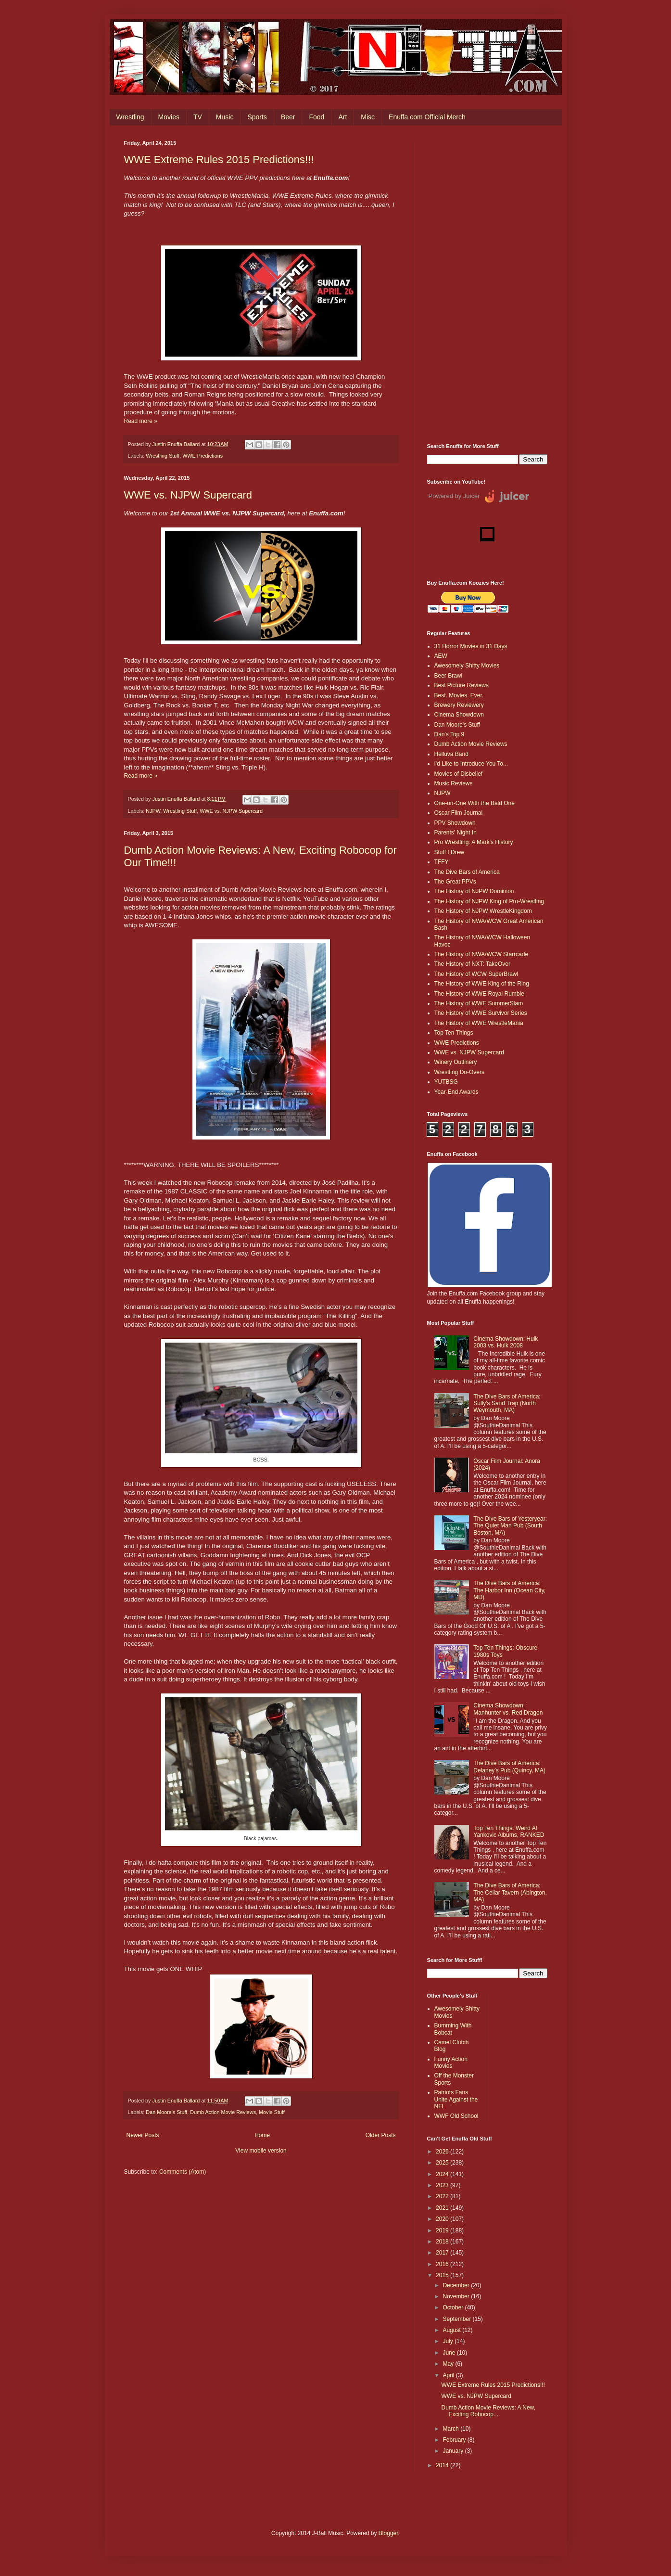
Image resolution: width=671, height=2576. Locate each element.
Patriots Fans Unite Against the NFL (456, 2099)
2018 (443, 2241)
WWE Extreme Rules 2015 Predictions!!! (219, 160)
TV (197, 117)
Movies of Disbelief (458, 773)
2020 (443, 2219)
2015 (443, 2275)
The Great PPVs (455, 881)
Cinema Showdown (459, 714)
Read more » (140, 421)
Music (225, 117)
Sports (256, 117)
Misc (368, 117)
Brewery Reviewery (459, 705)
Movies (168, 117)
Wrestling (130, 117)
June (449, 2352)
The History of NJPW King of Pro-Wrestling (489, 901)
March (451, 2428)
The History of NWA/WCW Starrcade (481, 954)
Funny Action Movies (451, 2062)
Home (262, 2135)
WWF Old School (456, 2116)
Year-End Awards (456, 1092)
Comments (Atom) (182, 2171)
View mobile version (261, 2150)
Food (316, 117)
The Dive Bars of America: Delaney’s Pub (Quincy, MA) (509, 1766)
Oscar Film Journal (458, 812)
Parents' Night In (455, 832)
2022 (443, 2196)
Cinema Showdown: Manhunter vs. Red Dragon (508, 1709)
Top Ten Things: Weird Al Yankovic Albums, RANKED (508, 1831)
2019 (443, 2230)
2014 (443, 2465)
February (455, 2439)
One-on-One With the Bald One (474, 803)
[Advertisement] (487, 284)
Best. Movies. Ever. (459, 695)
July (449, 2341)
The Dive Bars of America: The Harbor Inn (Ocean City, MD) (509, 1590)
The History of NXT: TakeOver (472, 964)
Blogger (388, 2533)
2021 (443, 2207)
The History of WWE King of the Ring (481, 983)
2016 (443, 2264)
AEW (440, 656)
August (452, 2330)
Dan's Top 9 (449, 734)
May (449, 2363)
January (454, 2451)
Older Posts (381, 2135)
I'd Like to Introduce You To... (471, 763)
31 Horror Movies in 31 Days (470, 646)
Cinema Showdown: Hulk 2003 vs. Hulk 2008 (505, 1342)
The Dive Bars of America (467, 872)
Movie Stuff (272, 2112)
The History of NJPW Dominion (474, 891)
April (449, 2375)
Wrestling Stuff (162, 456)
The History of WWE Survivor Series (480, 1013)
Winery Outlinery (455, 1062)
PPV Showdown (455, 823)
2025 (443, 2162)
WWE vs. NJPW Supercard (188, 495)
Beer (288, 117)
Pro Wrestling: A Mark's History (473, 842)
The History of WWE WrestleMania (478, 1023)
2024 (443, 2174)
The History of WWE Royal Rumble (479, 993)
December (457, 2285)
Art (342, 117)
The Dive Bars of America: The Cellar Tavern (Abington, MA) (510, 1892)
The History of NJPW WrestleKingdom (483, 911)
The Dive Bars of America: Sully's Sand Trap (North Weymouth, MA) (506, 1403)
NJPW (153, 811)
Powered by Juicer (454, 496)
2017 (443, 2252)
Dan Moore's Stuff (166, 2112)
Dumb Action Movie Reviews (223, 2112)
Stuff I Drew (449, 852)
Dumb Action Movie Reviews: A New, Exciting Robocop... (488, 2411)
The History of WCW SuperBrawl (476, 974)
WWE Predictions (202, 456)
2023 (443, 2185)
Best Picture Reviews (461, 685)
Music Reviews (453, 783)
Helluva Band (451, 754)
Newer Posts (143, 2135)
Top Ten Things (453, 1032)
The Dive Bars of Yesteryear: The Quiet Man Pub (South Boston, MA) (510, 1525)
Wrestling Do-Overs (459, 1072)
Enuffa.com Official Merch (427, 117)
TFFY (441, 862)
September (457, 2319)
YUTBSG (446, 1081)
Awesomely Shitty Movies (467, 665)
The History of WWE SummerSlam (478, 1003)
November (457, 2296)
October (454, 2307)
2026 (443, 2151)
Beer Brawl (448, 675)
